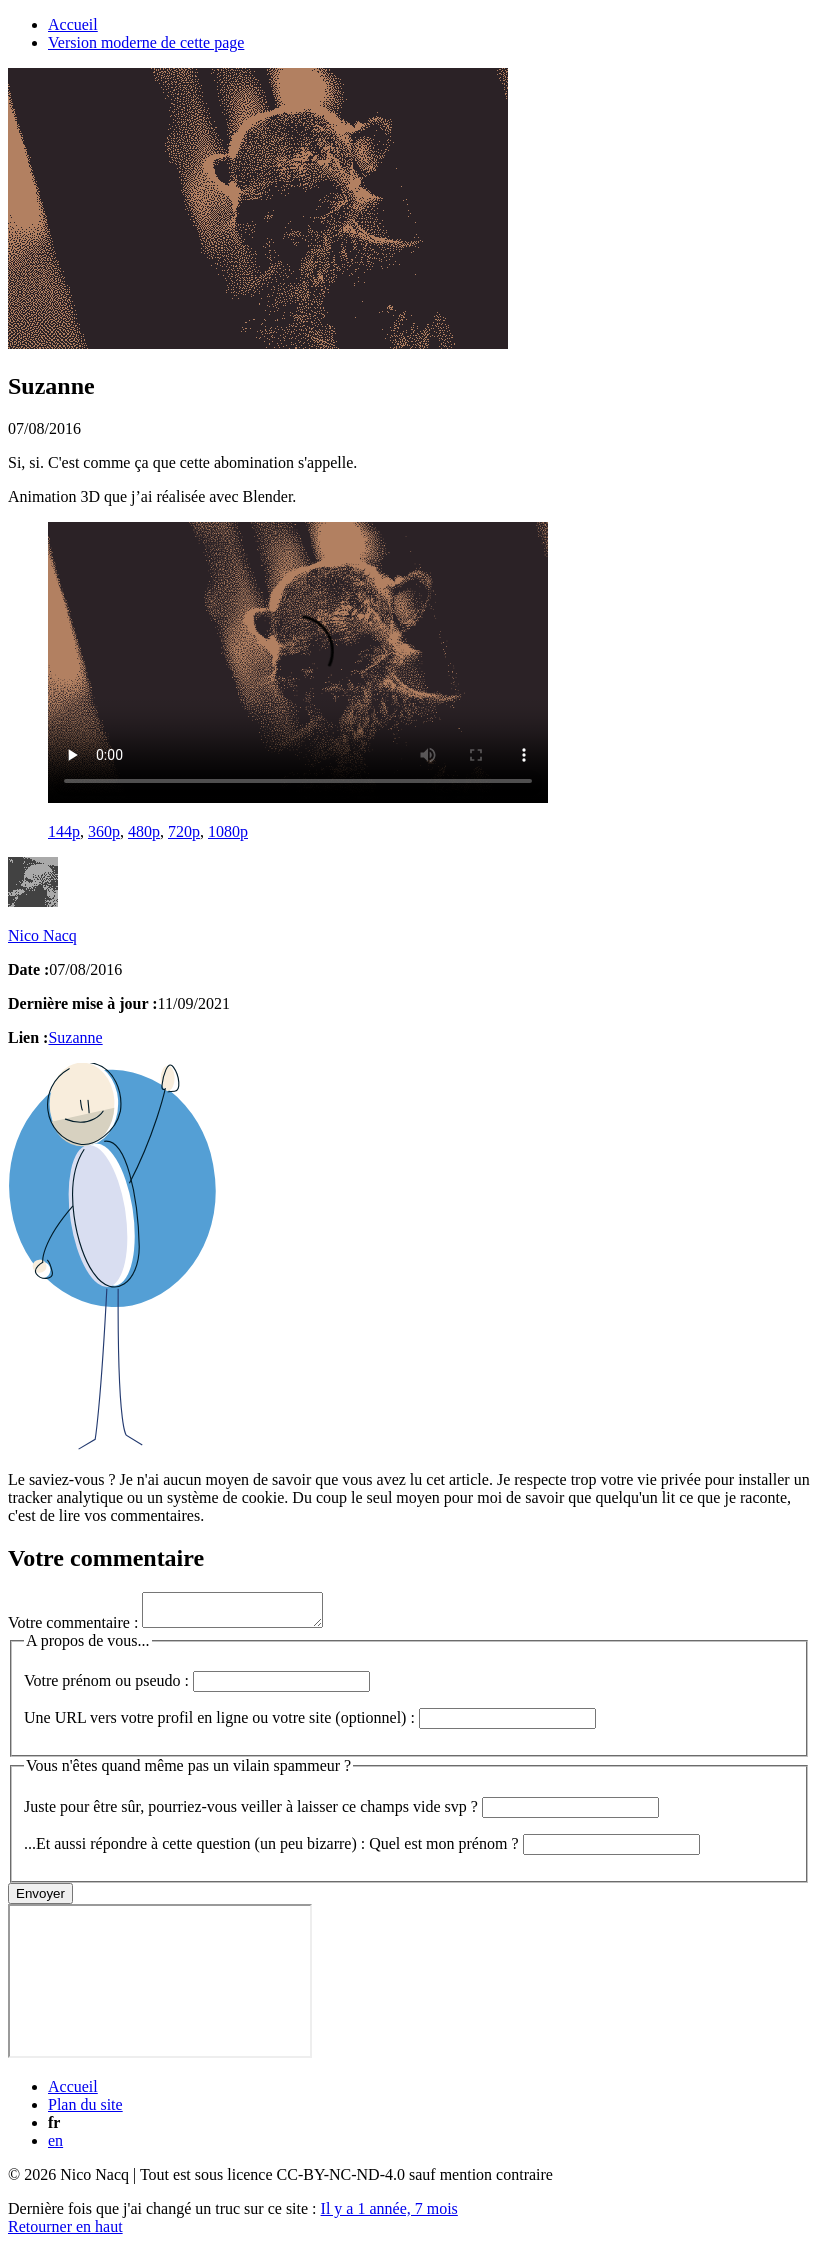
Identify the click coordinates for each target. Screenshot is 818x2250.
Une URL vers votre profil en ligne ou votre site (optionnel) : (310, 1723)
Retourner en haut (65, 2232)
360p (104, 831)
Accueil (73, 24)
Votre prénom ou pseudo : (197, 1686)
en (55, 2146)
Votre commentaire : (175, 1628)
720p (184, 831)
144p (64, 831)
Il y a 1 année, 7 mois (389, 2214)
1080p (228, 831)
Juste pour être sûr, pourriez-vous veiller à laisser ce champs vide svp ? (341, 1812)
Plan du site (85, 2110)
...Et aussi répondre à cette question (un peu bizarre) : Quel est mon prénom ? (362, 1849)
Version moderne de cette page (146, 42)
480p (144, 831)
